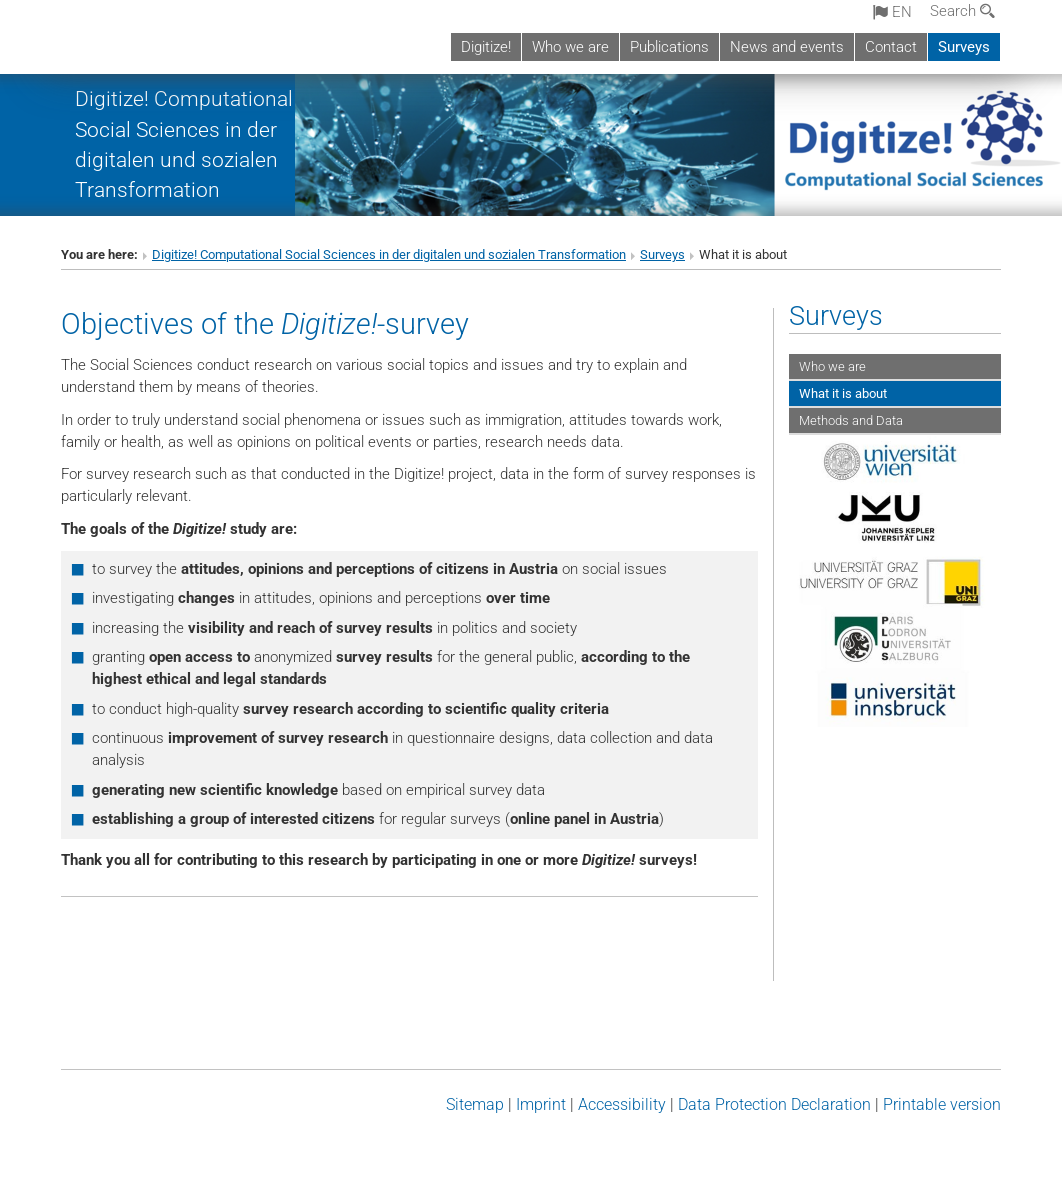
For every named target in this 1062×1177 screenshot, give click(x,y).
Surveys (964, 47)
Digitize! (486, 47)
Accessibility (622, 1104)
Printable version (942, 1104)
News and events (787, 47)
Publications (669, 47)
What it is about (843, 393)
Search (962, 11)
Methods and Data (851, 420)
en (892, 12)
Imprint (541, 1104)
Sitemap (475, 1104)
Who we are (570, 47)
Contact (891, 47)
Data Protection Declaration (774, 1104)
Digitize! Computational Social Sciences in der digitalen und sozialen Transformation (389, 254)
